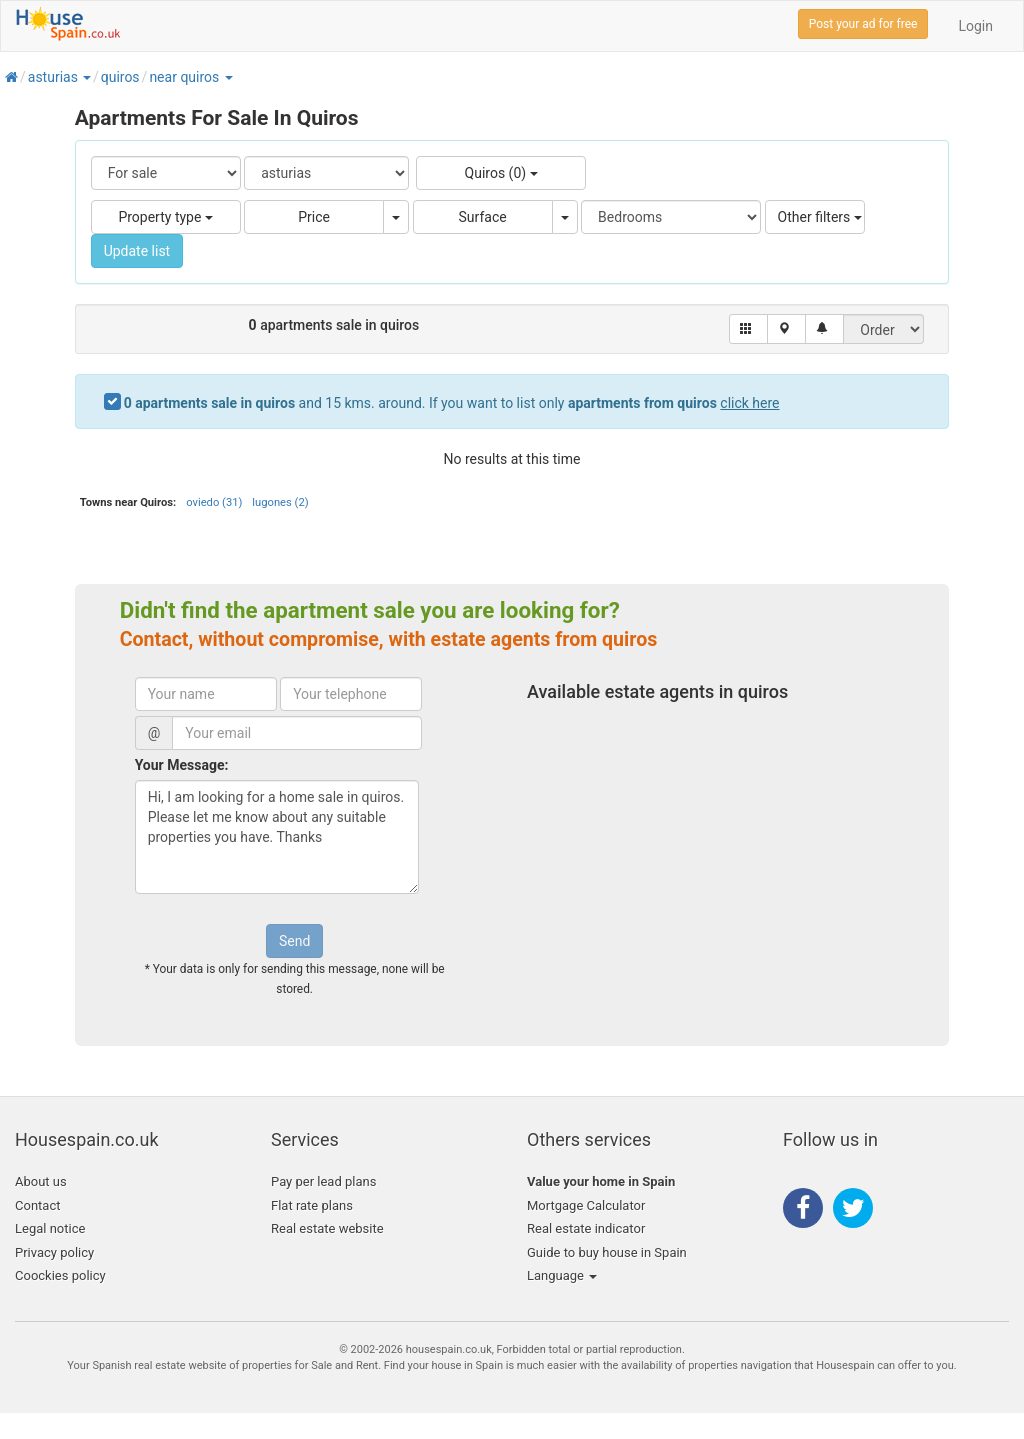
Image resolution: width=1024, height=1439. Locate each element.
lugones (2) (280, 502)
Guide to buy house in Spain (607, 1252)
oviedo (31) (214, 502)
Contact (37, 1205)
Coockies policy (60, 1275)
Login (975, 26)
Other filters (820, 217)
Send (294, 941)
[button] (86, 77)
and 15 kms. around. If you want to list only (452, 403)
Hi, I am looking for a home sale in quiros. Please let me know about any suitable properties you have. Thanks (277, 837)
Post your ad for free (863, 24)
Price (314, 217)
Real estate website (327, 1228)
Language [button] (562, 1275)
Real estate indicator (586, 1228)
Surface (483, 217)
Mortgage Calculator (586, 1205)
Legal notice (50, 1228)
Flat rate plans (312, 1205)
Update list (137, 251)
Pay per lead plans (323, 1181)
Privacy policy (54, 1252)
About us (41, 1181)
